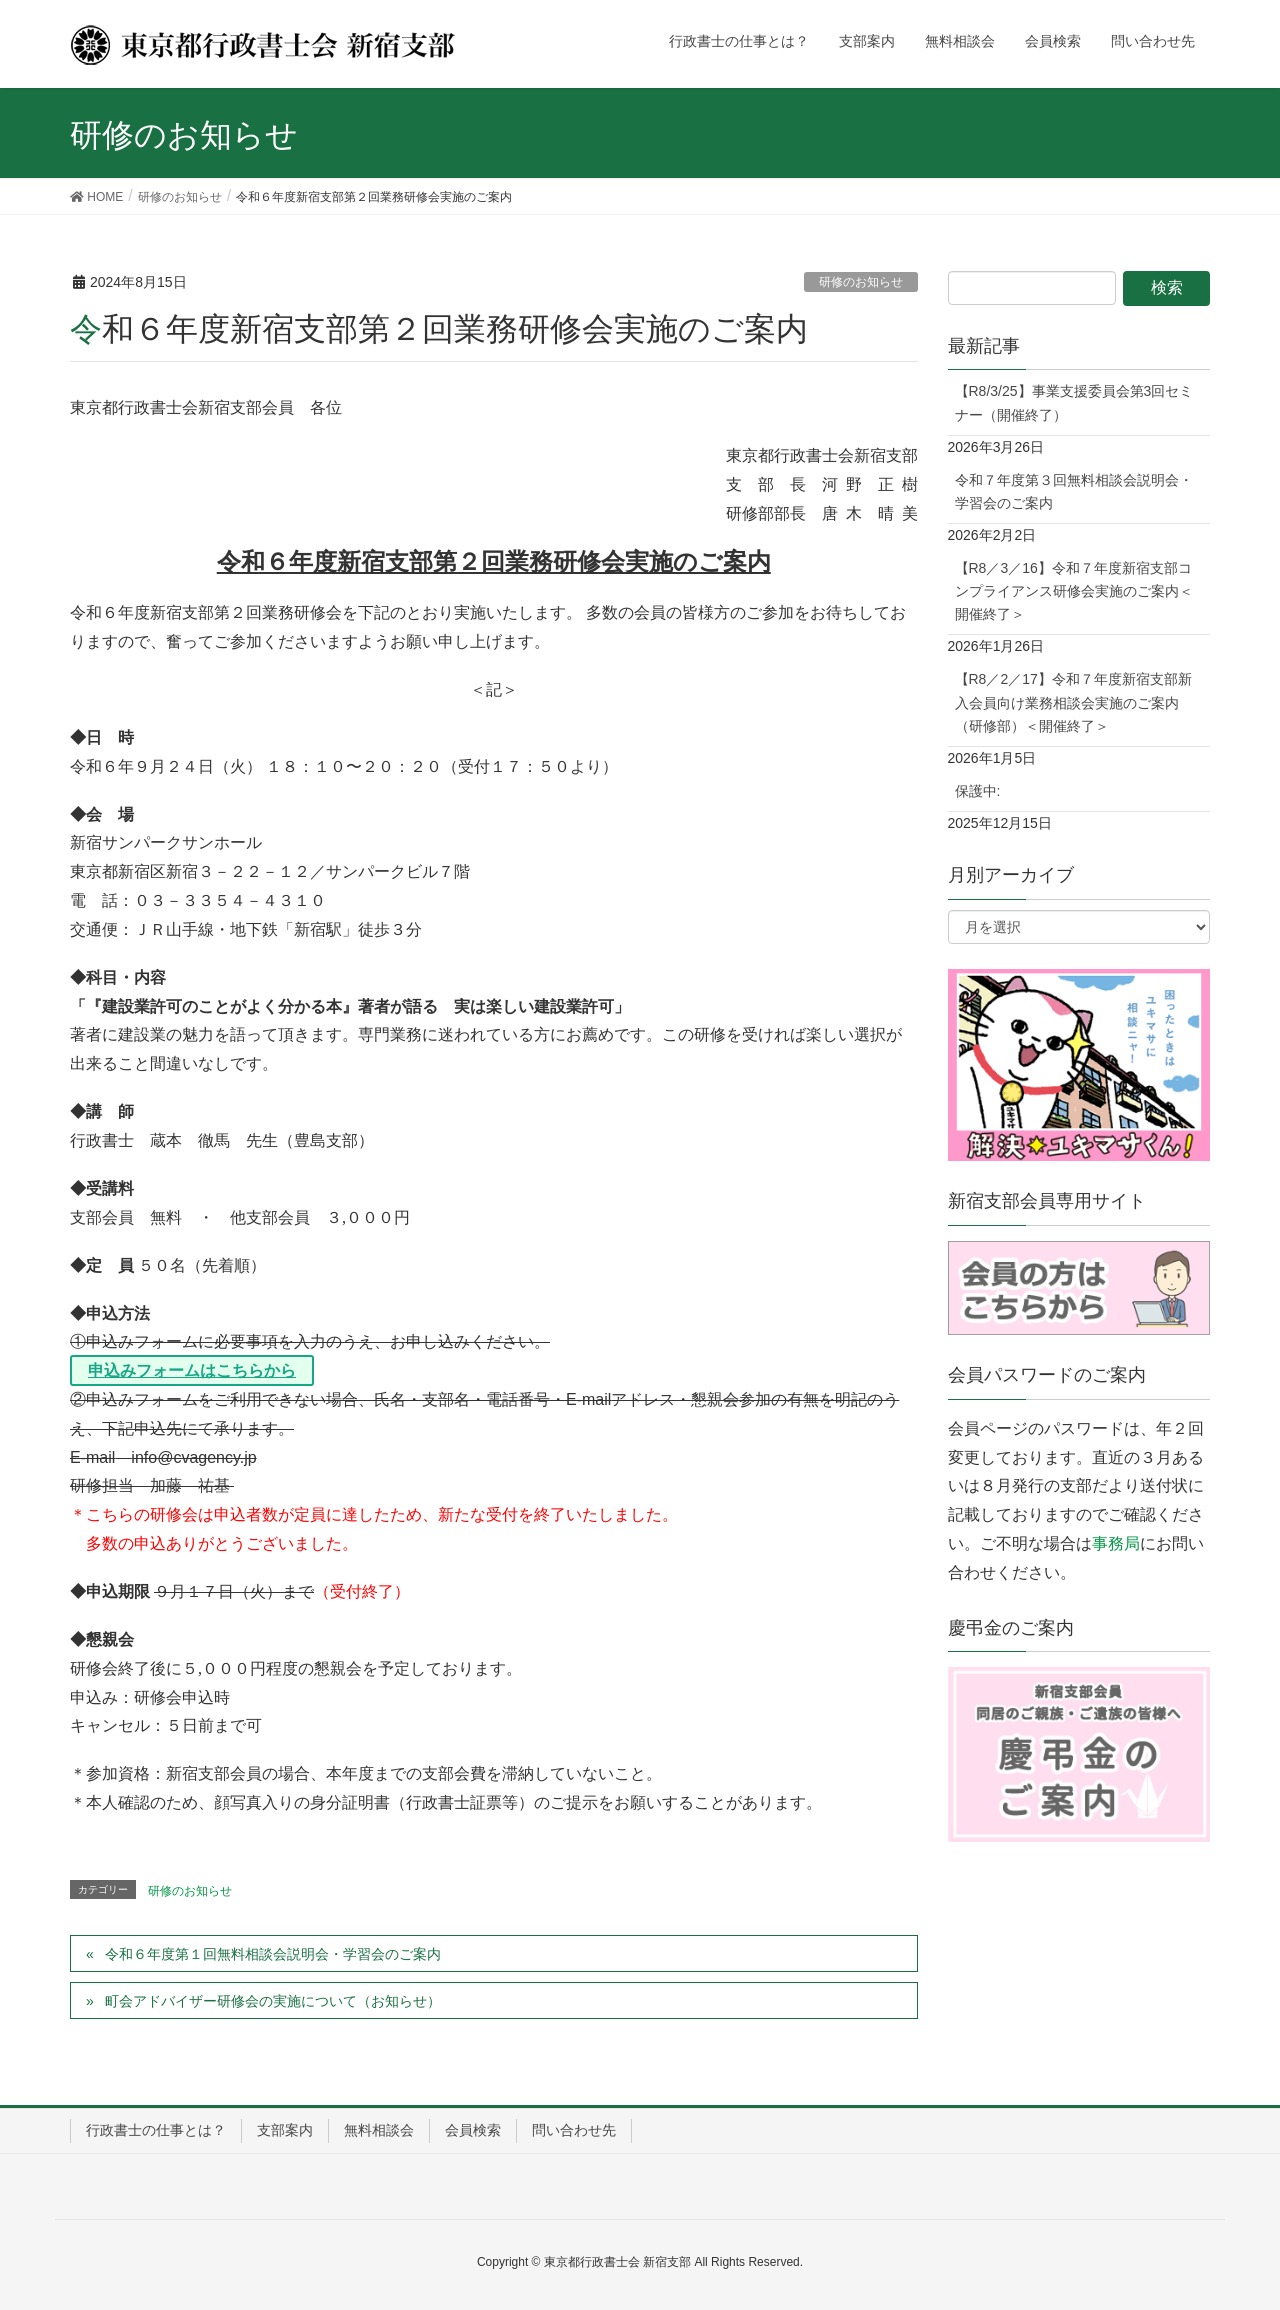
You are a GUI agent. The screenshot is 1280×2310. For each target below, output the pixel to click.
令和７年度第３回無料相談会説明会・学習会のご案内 (1074, 491)
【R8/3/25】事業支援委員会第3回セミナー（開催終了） (1074, 402)
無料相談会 (379, 2130)
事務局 (1116, 1543)
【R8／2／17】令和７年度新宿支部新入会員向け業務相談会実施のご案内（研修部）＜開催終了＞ (1073, 702)
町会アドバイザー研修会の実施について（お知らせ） (273, 2001)
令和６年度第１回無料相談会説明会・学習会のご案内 (273, 1954)
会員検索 (473, 2130)
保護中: (978, 791)
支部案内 (285, 2130)
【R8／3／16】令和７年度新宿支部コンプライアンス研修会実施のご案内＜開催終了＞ (1074, 591)
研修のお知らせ (861, 282)
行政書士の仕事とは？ (156, 2130)
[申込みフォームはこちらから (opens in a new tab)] (192, 1370)
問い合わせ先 (574, 2130)
